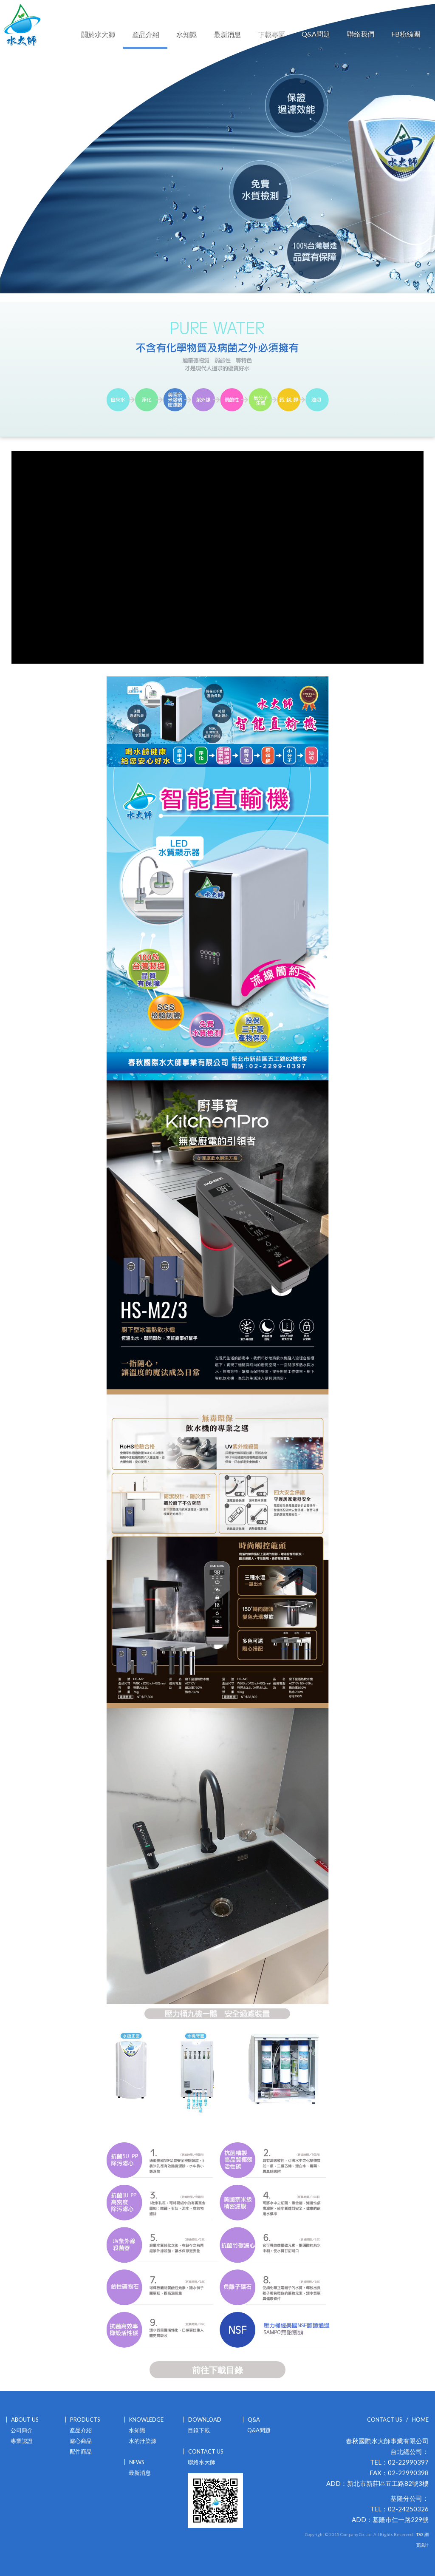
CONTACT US (384, 2419)
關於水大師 (98, 34)
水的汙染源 (142, 2440)
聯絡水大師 (201, 2462)
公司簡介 (22, 2430)
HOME (420, 2419)
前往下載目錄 (217, 2370)
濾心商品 (81, 2440)
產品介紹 (145, 34)
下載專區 (271, 34)
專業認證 (22, 2440)
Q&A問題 (316, 34)
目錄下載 (199, 2430)
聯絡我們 (360, 34)
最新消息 (226, 34)
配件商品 (81, 2451)
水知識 (186, 34)
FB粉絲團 (405, 34)
